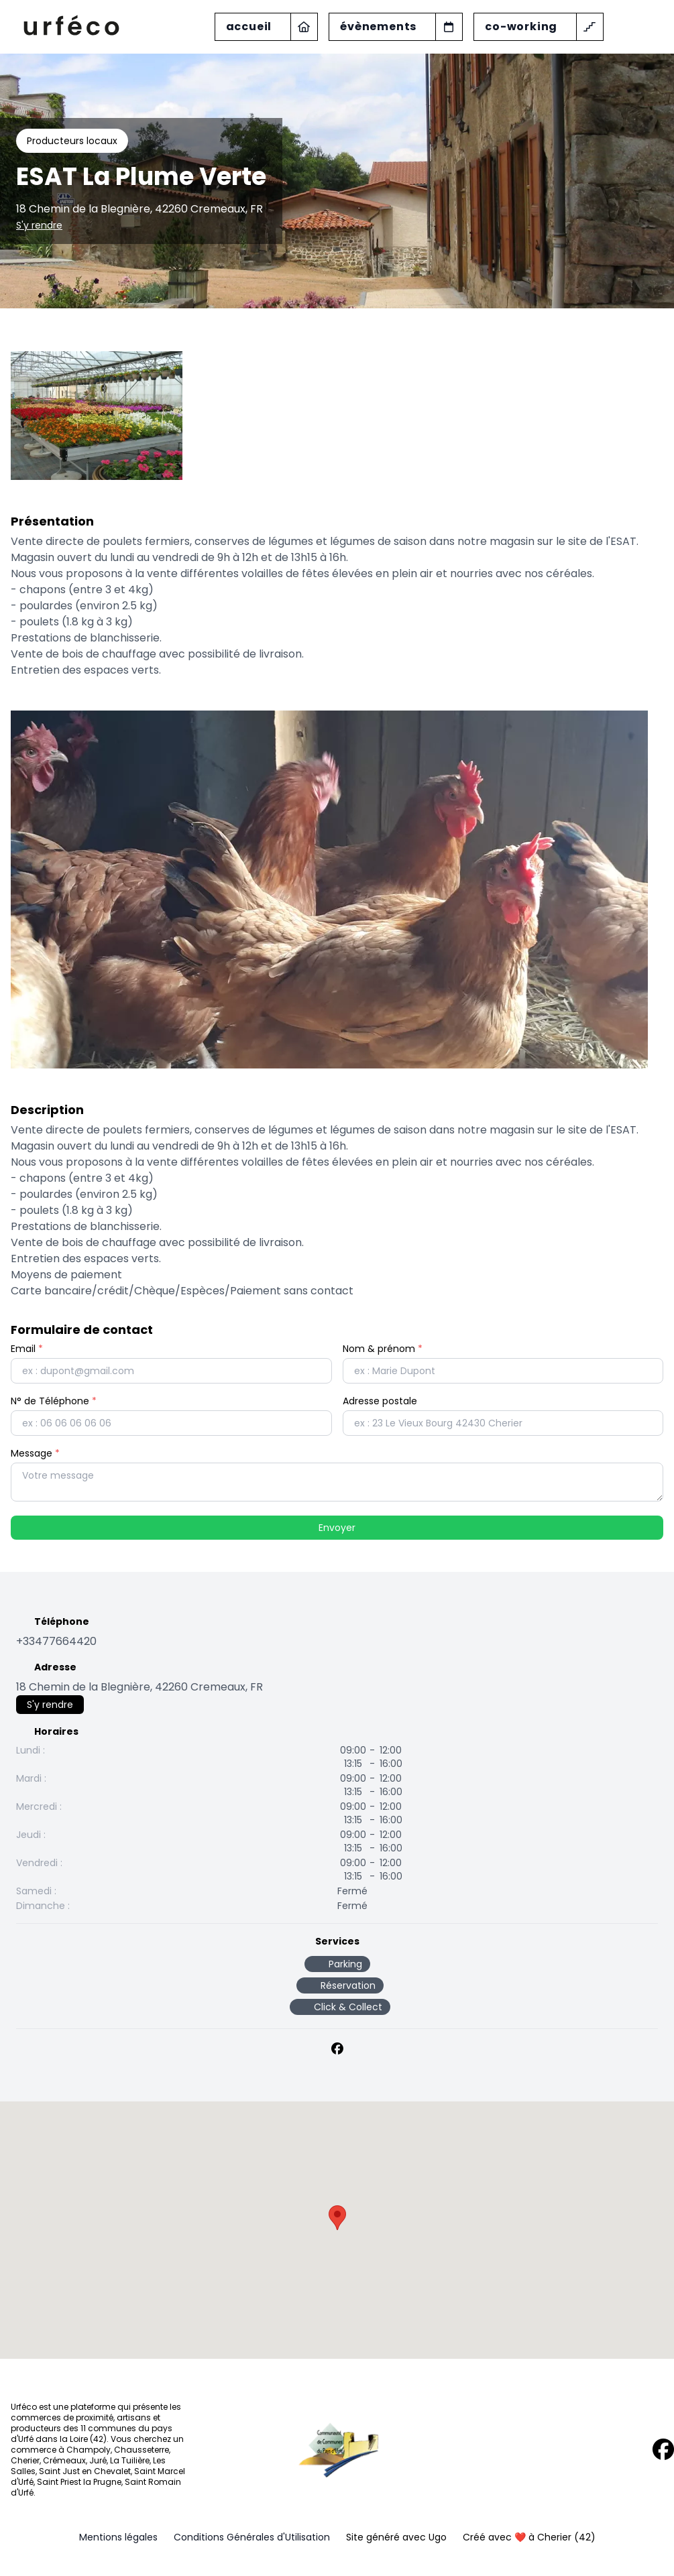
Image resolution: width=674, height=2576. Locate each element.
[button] (337, 2217)
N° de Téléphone (54, 1401)
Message (35, 1453)
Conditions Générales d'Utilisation (252, 2537)
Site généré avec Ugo (396, 2537)
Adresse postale (380, 1401)
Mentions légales (118, 2537)
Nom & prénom (383, 1348)
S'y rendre (39, 225)
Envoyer (337, 1527)
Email (27, 1348)
